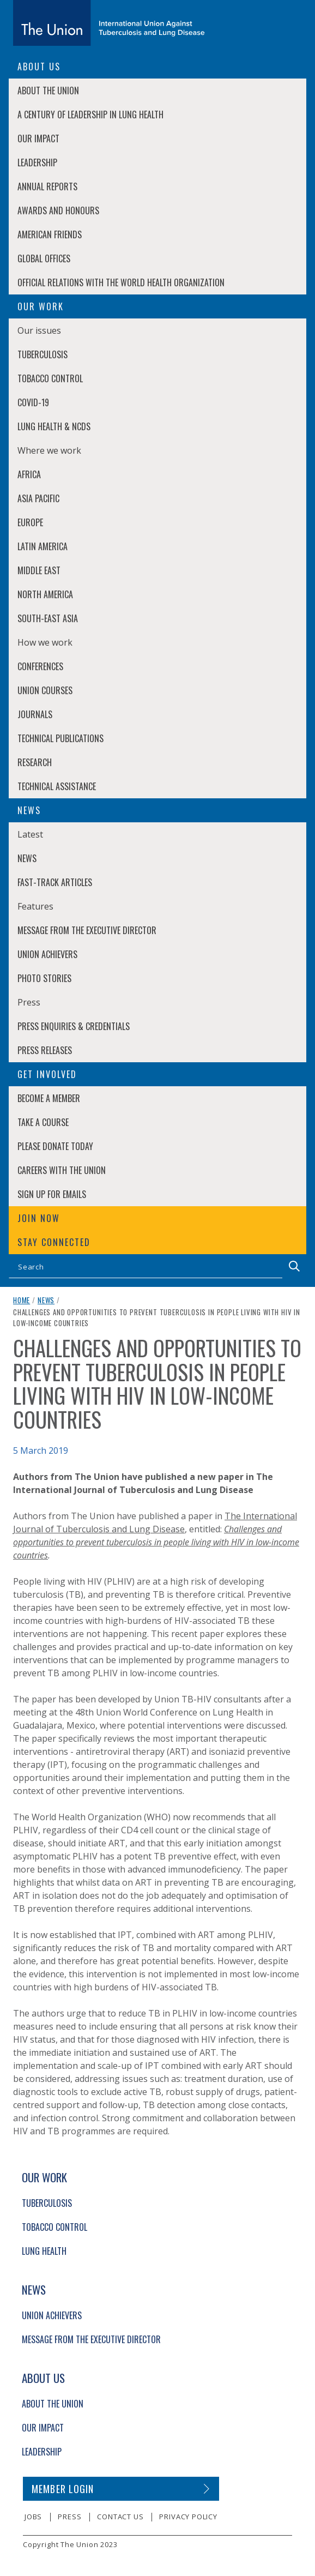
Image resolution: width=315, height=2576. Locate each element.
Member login (63, 2489)
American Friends (49, 234)
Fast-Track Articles (54, 882)
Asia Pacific (38, 498)
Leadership (37, 162)
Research (34, 762)
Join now (38, 1218)
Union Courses (44, 690)
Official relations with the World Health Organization (121, 282)
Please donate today (55, 1146)
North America (45, 594)
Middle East (38, 570)
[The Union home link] (109, 23)
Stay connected (53, 1242)
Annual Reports (47, 186)
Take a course (43, 1122)
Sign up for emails (51, 1194)
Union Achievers (47, 954)
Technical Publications (60, 738)
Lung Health (44, 2251)
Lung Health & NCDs (53, 426)
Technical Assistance (56, 786)
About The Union (48, 90)
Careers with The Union (61, 1170)
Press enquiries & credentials (73, 1026)
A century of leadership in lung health (90, 114)
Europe (30, 522)
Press (69, 2516)
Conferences (40, 666)
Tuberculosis (42, 354)
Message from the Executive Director (86, 930)
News (27, 858)
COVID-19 (33, 402)
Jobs (33, 2516)
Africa (29, 474)
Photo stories (44, 978)
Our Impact (38, 138)
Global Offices (43, 258)
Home (21, 1300)
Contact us (120, 2516)
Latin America (42, 546)
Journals (34, 714)
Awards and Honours (58, 210)
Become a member (48, 1098)
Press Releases (44, 1050)
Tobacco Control (50, 378)
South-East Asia (47, 618)
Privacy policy (188, 2516)
